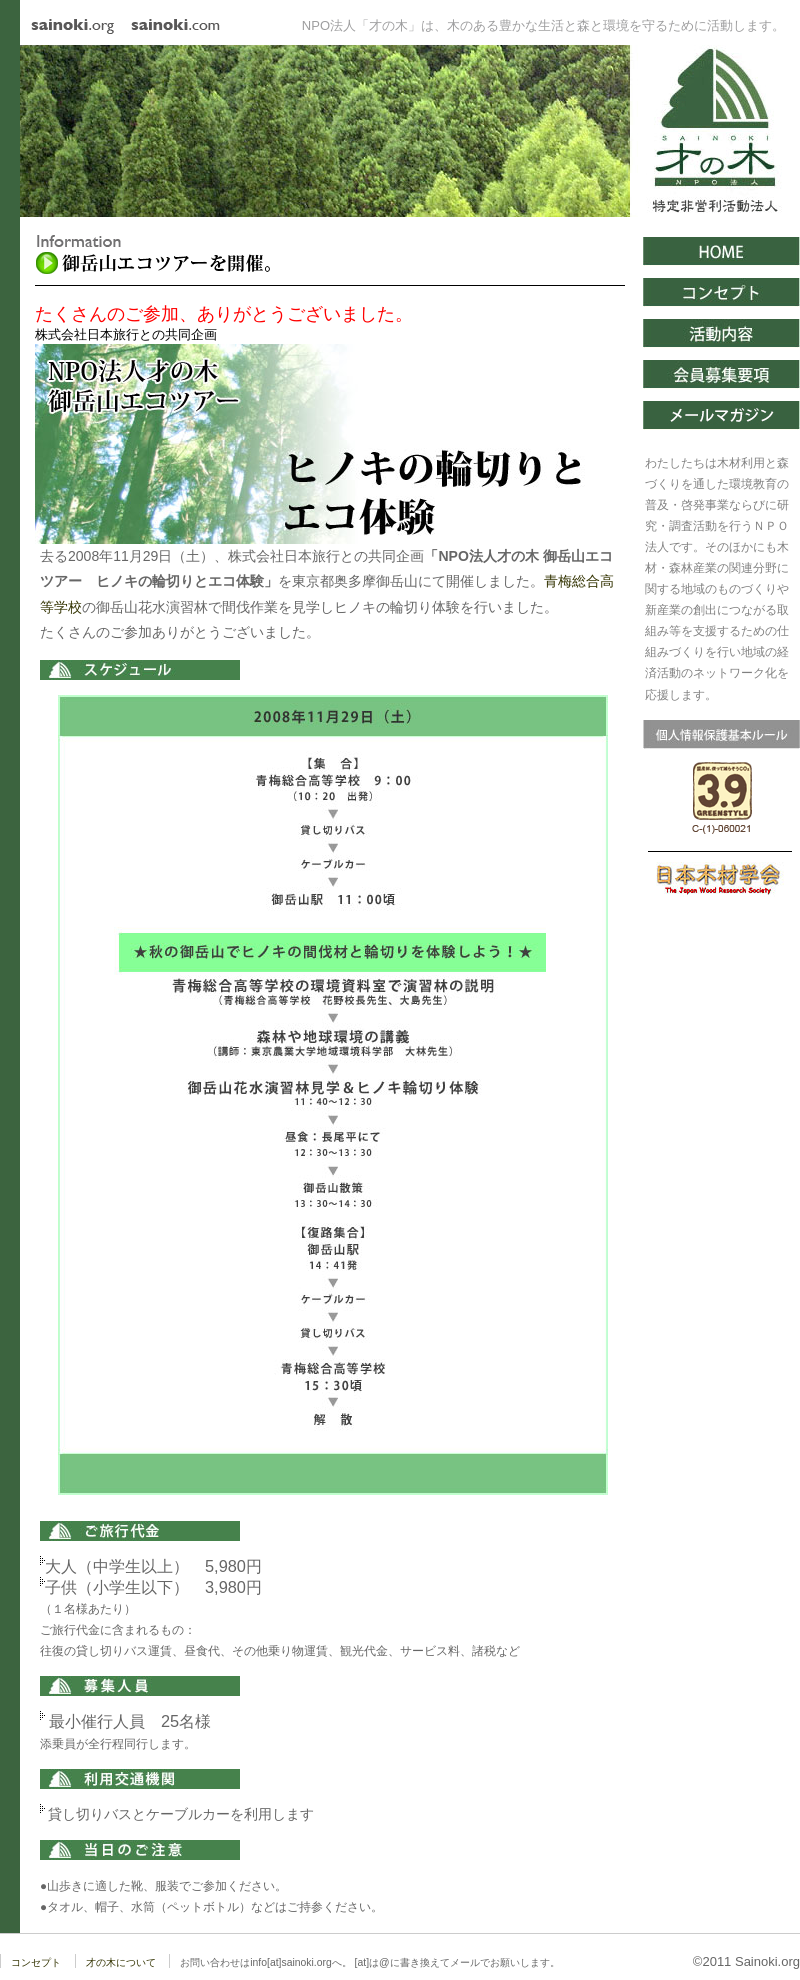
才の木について (121, 1962)
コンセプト (36, 1962)
